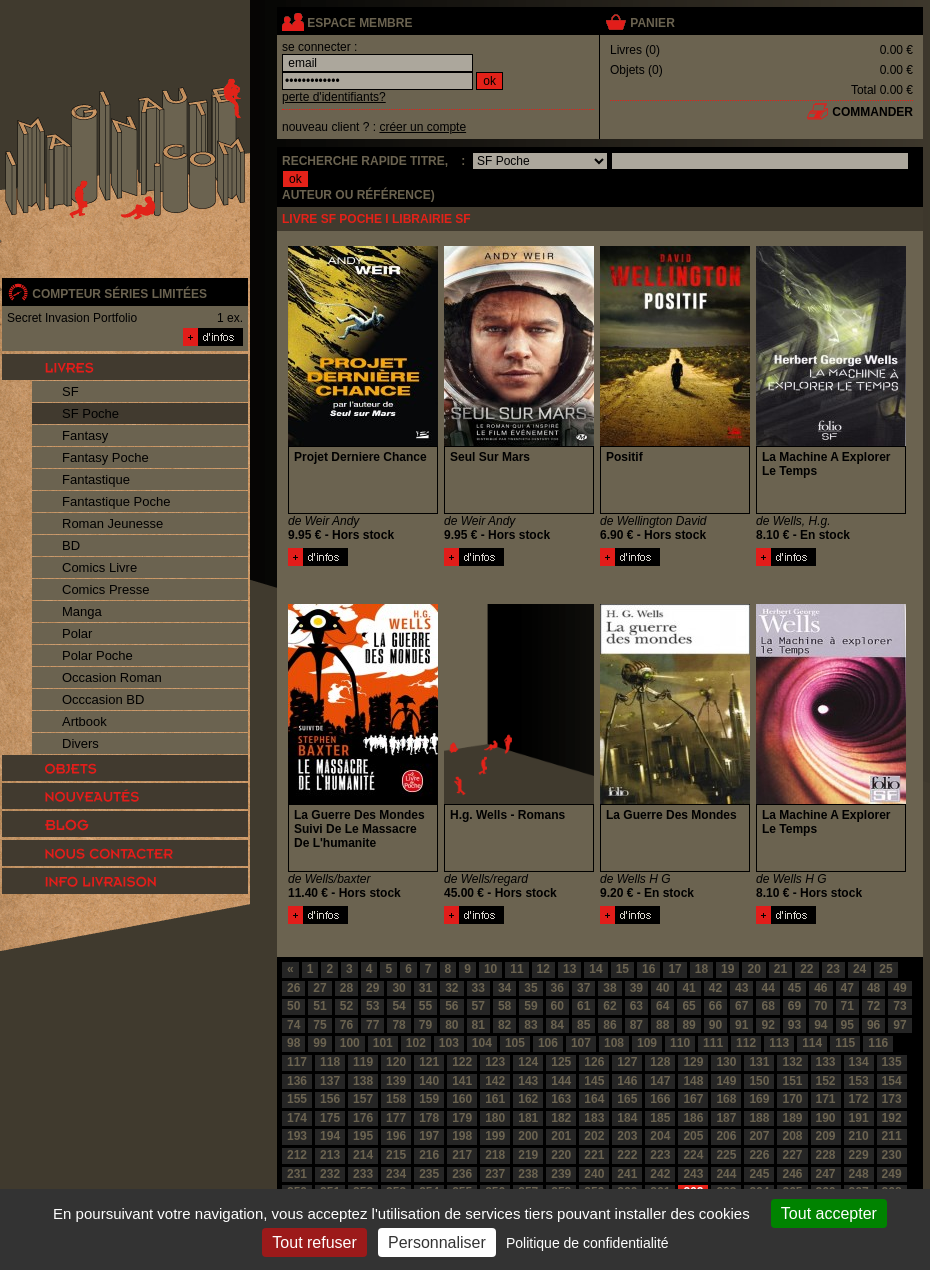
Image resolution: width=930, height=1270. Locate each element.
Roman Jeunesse (112, 523)
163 (561, 1099)
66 (715, 1006)
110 (680, 1043)
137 (330, 1081)
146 (627, 1081)
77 (372, 1025)
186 (693, 1118)
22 (806, 969)
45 (794, 988)
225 (726, 1155)
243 (693, 1174)
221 (594, 1155)
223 (660, 1155)
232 (330, 1174)
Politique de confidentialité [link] (587, 1243)
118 (330, 1062)
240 (594, 1174)
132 (792, 1062)
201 (561, 1136)
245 (759, 1174)
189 (792, 1118)
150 (759, 1081)
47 (847, 988)
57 (478, 1006)
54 (398, 1006)
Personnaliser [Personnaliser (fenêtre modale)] (437, 1242)
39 (636, 988)
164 (594, 1099)
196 (396, 1136)
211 (892, 1136)
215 (396, 1155)
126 (594, 1062)
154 (892, 1081)
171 (826, 1099)
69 (794, 1006)
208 (792, 1136)
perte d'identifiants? (334, 97)
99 (319, 1043)
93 (794, 1025)
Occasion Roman (112, 677)
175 (330, 1118)
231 (297, 1174)
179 (462, 1118)
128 (660, 1062)
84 (557, 1025)
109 (647, 1043)
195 (363, 1136)
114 (812, 1043)
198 (462, 1136)
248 (859, 1174)
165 (627, 1099)
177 (396, 1118)
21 (780, 969)
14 (595, 969)
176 (363, 1118)
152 (826, 1081)
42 (715, 988)
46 (820, 988)
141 (462, 1081)
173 (892, 1099)
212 (297, 1155)
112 (746, 1043)
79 (425, 1025)
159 (429, 1099)
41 (688, 988)
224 (693, 1155)
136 (297, 1081)
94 (820, 1025)
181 (528, 1118)
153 (859, 1081)
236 (462, 1174)
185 (660, 1118)
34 (504, 988)
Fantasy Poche (105, 457)
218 (495, 1155)
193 (297, 1136)
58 (504, 1006)
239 (561, 1174)
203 (627, 1136)
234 (396, 1174)
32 (451, 988)
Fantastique (96, 479)
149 (726, 1081)
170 (792, 1099)
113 (779, 1043)
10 (490, 969)
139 (396, 1081)
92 (767, 1025)
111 (713, 1043)
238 (528, 1174)
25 (885, 969)
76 (346, 1025)
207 (759, 1136)
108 (614, 1043)
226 (759, 1155)
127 (627, 1062)
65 (688, 1006)
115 (845, 1043)
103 (449, 1043)
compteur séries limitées (119, 294)
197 (429, 1136)
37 (583, 988)
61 (583, 1006)
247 (826, 1174)
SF (70, 391)
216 (429, 1155)
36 (557, 988)
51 (319, 1006)
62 (609, 1006)
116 (878, 1043)
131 (759, 1062)
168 (726, 1099)
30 (398, 988)
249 (892, 1174)
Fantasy (85, 435)
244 (726, 1174)
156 (330, 1099)
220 (561, 1155)
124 (528, 1062)
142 (495, 1081)
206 (726, 1136)
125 (561, 1062)
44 (767, 988)
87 (636, 1025)
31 (425, 988)
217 (462, 1155)
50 (293, 1006)
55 (425, 1006)
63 (636, 1006)
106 (548, 1043)
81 (478, 1025)
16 (648, 969)
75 (319, 1025)
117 (297, 1062)
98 (293, 1043)
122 (462, 1062)
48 (873, 988)
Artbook (84, 721)
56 (451, 1006)
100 (350, 1043)
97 (899, 1025)
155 (297, 1099)
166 (660, 1099)
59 (530, 1006)
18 (701, 969)
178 (429, 1118)
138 (363, 1081)
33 (478, 988)
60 (557, 1006)
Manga (82, 611)
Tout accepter (829, 1213)
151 (792, 1081)
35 (530, 988)
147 (660, 1081)
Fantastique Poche (116, 501)
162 (528, 1099)
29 (372, 988)
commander (872, 112)
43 (741, 988)
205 (693, 1136)
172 (859, 1099)
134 (859, 1062)
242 (660, 1174)
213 (330, 1155)
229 (859, 1155)
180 (495, 1118)
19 (727, 969)
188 (759, 1118)
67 (741, 1006)
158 (396, 1099)
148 (693, 1081)
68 (767, 1006)
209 (826, 1136)
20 (753, 969)
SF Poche (90, 413)
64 (662, 1006)
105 (515, 1043)
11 (516, 969)
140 (429, 1081)
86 (609, 1025)
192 (892, 1118)
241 (627, 1174)
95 (847, 1025)
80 (451, 1025)
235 (429, 1174)
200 (528, 1136)
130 (726, 1062)
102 (416, 1043)
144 (561, 1081)
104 (482, 1043)
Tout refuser (314, 1242)
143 (528, 1081)
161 (495, 1099)
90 (715, 1025)
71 (847, 1006)
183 (594, 1118)
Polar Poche (97, 655)
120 (396, 1062)
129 (693, 1062)
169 (759, 1099)
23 (833, 969)
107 (581, 1043)
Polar (77, 633)
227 (792, 1155)
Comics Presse (105, 589)
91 (741, 1025)
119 (363, 1062)
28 (346, 988)
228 (826, 1155)
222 (627, 1155)
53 (372, 1006)
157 (363, 1099)
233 (363, 1174)
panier (652, 23)
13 (569, 969)
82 (504, 1025)
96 (873, 1025)
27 (319, 988)
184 (627, 1118)
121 (429, 1062)
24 (859, 969)
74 (293, 1025)
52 (346, 1006)
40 (662, 988)
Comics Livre (99, 567)
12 (543, 969)
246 (792, 1174)
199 (495, 1136)
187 (726, 1118)
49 (899, 988)
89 (688, 1025)
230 (892, 1155)
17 (674, 969)
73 (899, 1006)
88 (662, 1025)
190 (826, 1118)
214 (363, 1155)
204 (660, 1136)
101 (383, 1043)
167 (693, 1099)
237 (495, 1174)
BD (71, 545)
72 (873, 1006)
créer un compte (422, 127)
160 (462, 1099)
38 (609, 988)
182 (561, 1118)
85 (583, 1025)
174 (297, 1118)
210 (859, 1136)
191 (859, 1118)
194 (330, 1136)
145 (594, 1081)
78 (398, 1025)
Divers (80, 743)
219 (528, 1155)
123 (495, 1062)
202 (594, 1136)
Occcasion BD (103, 699)
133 (826, 1062)
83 (530, 1025)
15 (622, 969)
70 (820, 1006)
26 (293, 988)
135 (892, 1062)
